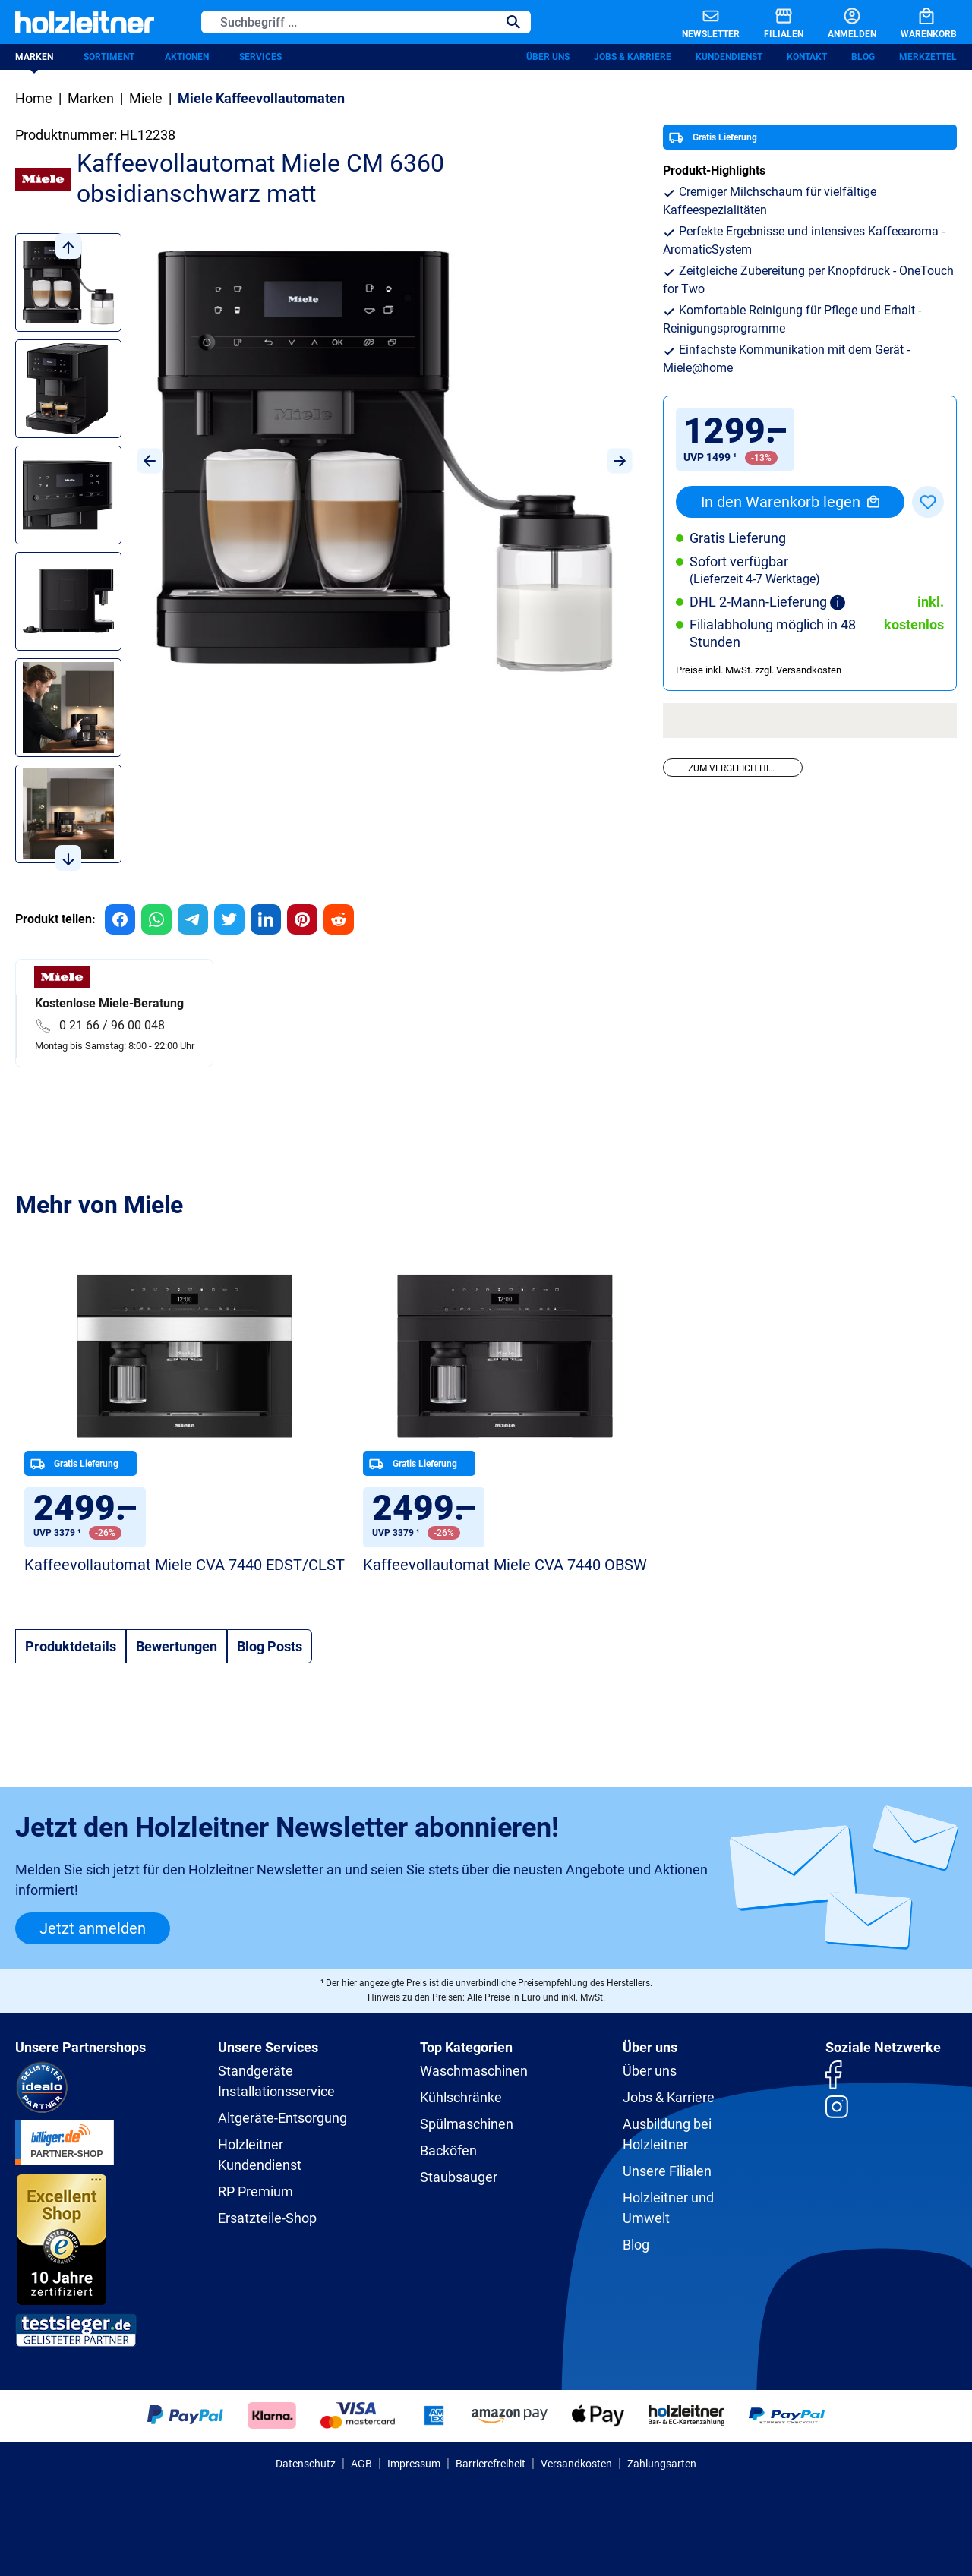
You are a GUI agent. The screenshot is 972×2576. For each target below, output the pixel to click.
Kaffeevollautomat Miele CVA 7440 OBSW (505, 1565)
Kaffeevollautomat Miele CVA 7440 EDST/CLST (184, 1565)
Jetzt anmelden (92, 1928)
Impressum (413, 2464)
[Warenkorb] (916, 22)
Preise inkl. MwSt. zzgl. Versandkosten (758, 670)
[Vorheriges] (150, 461)
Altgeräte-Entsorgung (282, 2118)
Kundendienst (729, 57)
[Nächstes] (620, 461)
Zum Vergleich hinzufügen (745, 768)
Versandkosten (576, 2464)
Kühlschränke (461, 2097)
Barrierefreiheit (490, 2464)
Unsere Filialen (667, 2171)
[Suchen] (513, 22)
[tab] (70, 1646)
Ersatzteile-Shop (267, 2218)
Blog (863, 57)
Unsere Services (268, 2047)
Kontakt (807, 57)
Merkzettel (928, 57)
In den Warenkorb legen (790, 502)
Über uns (548, 57)
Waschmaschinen (474, 2071)
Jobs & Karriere (632, 57)
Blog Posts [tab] (269, 1646)
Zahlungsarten (661, 2464)
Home (33, 98)
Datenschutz (306, 2464)
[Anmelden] (839, 22)
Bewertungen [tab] (176, 1646)
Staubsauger (458, 2177)
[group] (120, 919)
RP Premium (255, 2191)
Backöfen (448, 2150)
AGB (361, 2464)
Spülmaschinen (466, 2124)
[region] (324, 552)
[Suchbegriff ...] (349, 22)
